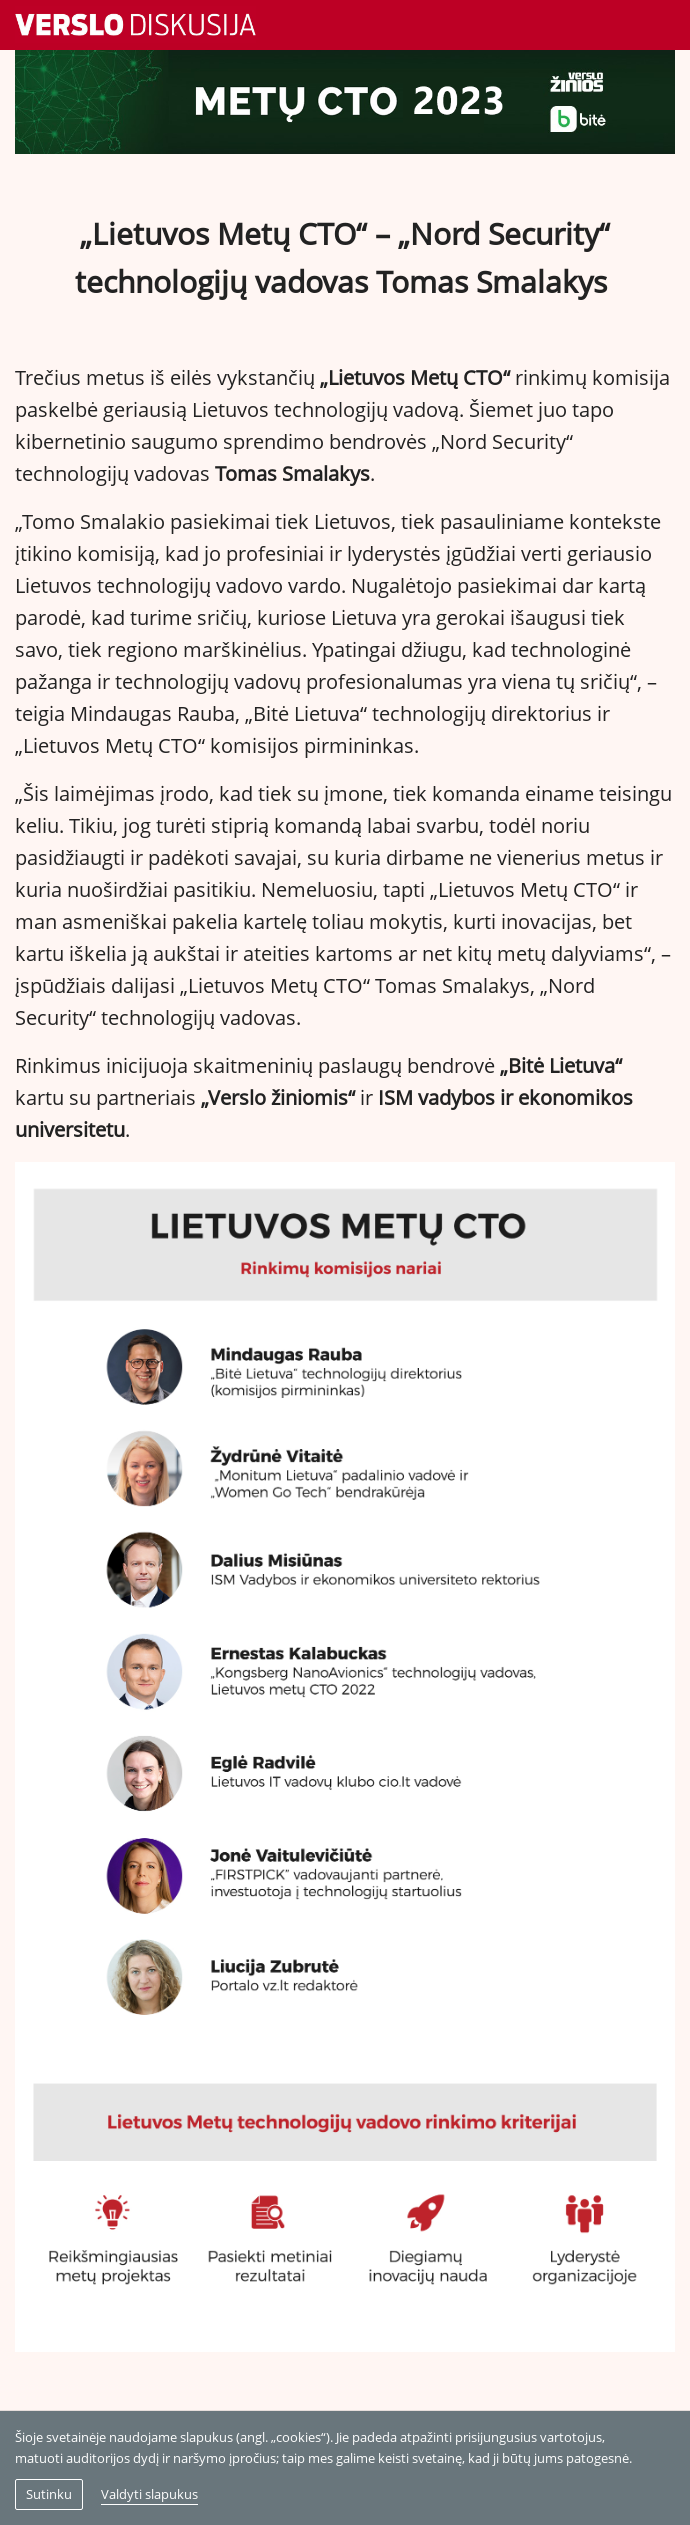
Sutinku (49, 2494)
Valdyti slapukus (149, 2494)
